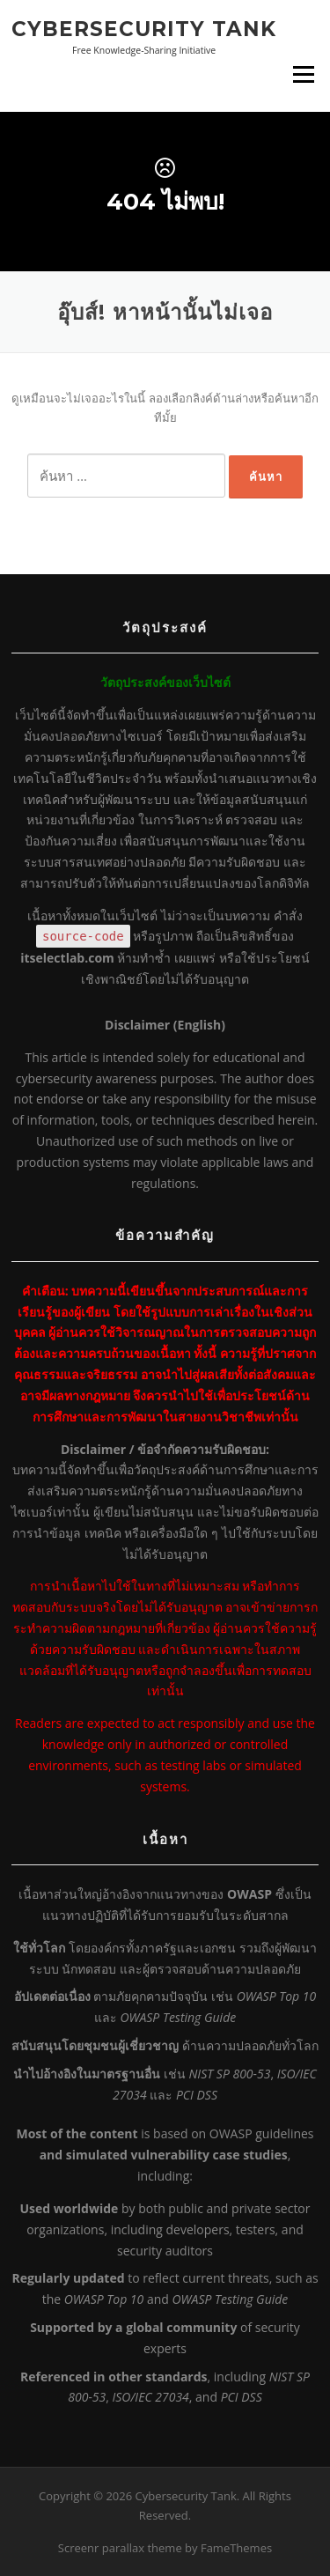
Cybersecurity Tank (143, 28)
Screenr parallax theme (120, 2548)
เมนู (303, 74)
